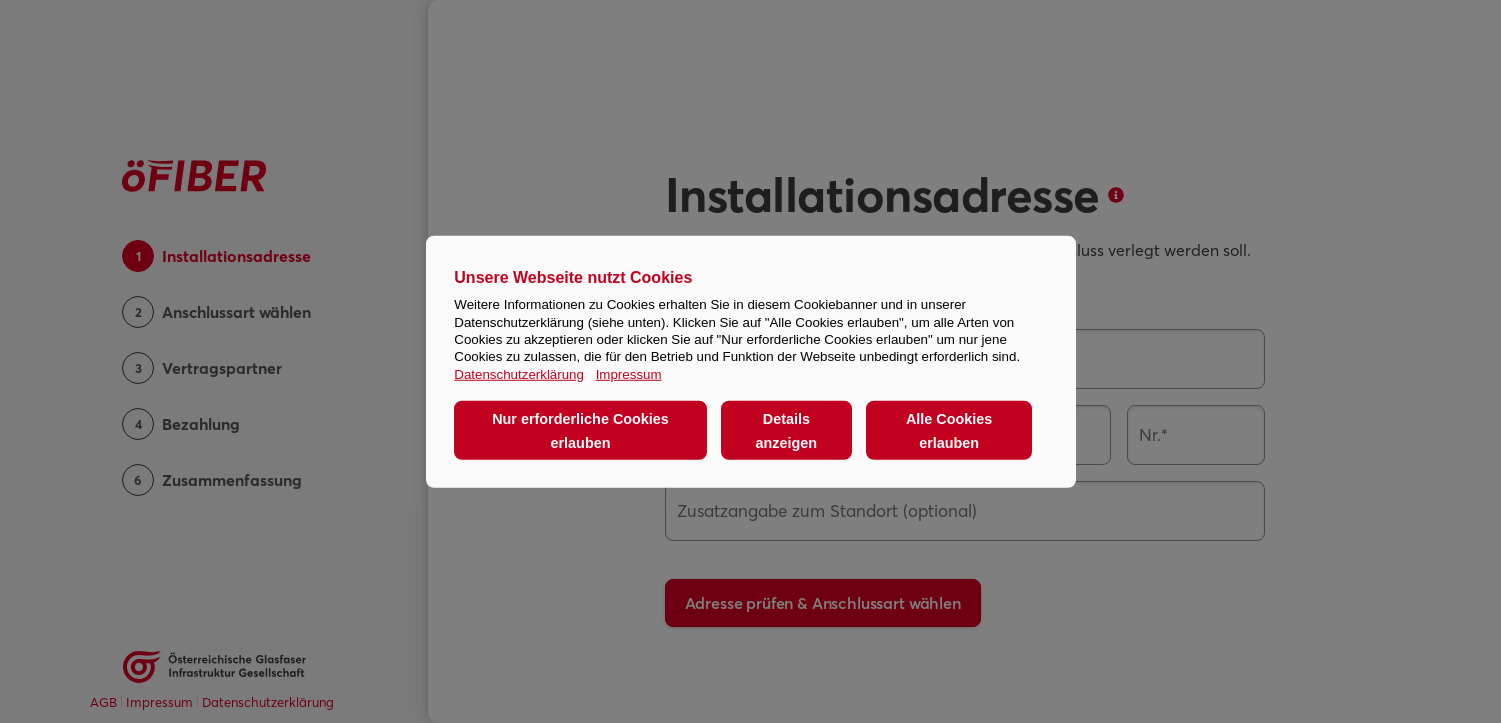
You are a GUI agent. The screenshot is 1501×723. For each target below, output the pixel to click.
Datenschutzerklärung (519, 373)
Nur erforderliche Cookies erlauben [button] (580, 430)
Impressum (629, 373)
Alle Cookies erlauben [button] (949, 430)
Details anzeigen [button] (787, 430)
